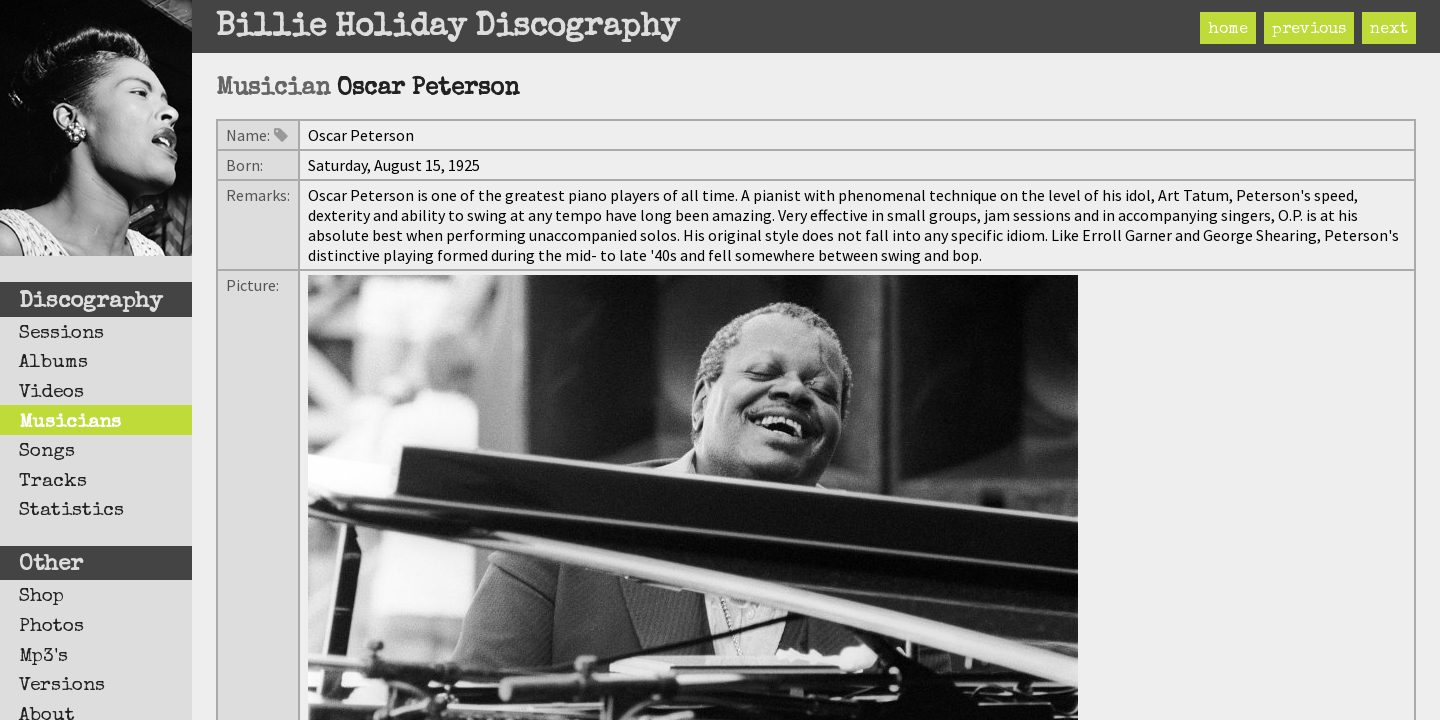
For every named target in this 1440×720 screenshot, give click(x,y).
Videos (51, 393)
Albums (53, 363)
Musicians (70, 423)
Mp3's (43, 657)
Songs (47, 452)
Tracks (53, 482)
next (1389, 30)
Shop (41, 597)
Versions (62, 686)
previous (1309, 30)
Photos (51, 627)
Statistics (71, 511)
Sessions (61, 334)
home (1228, 30)
